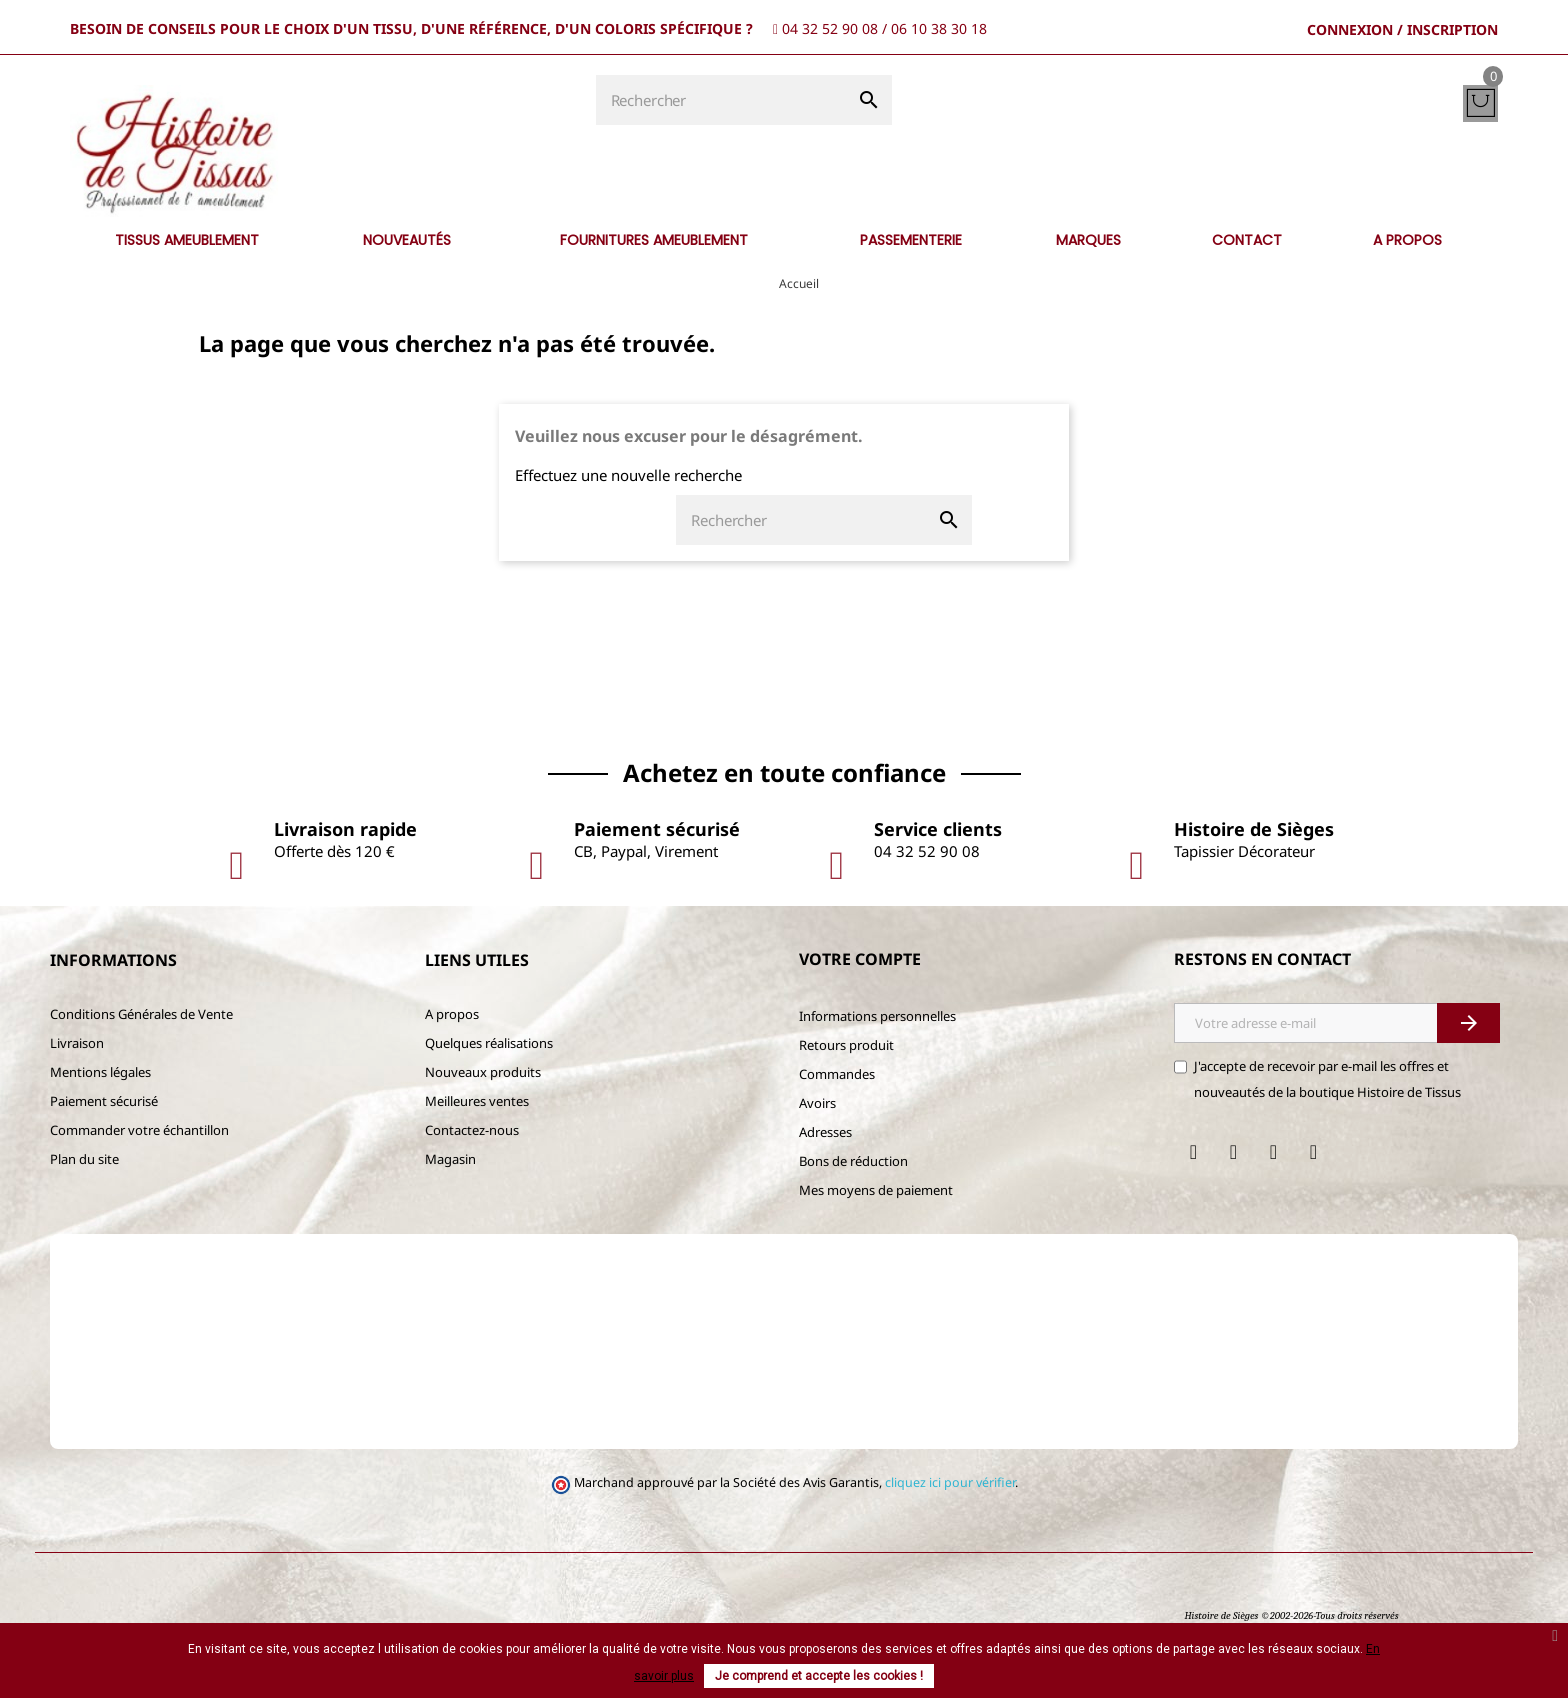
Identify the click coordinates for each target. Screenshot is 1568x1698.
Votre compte (860, 959)
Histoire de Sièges (1221, 1615)
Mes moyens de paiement (876, 1190)
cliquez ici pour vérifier (950, 1482)
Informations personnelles (877, 1016)
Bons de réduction (853, 1161)
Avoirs (817, 1103)
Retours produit (846, 1045)
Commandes (837, 1074)
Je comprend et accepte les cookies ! (819, 1676)
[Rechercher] (721, 100)
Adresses (825, 1132)
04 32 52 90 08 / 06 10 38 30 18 (884, 28)
